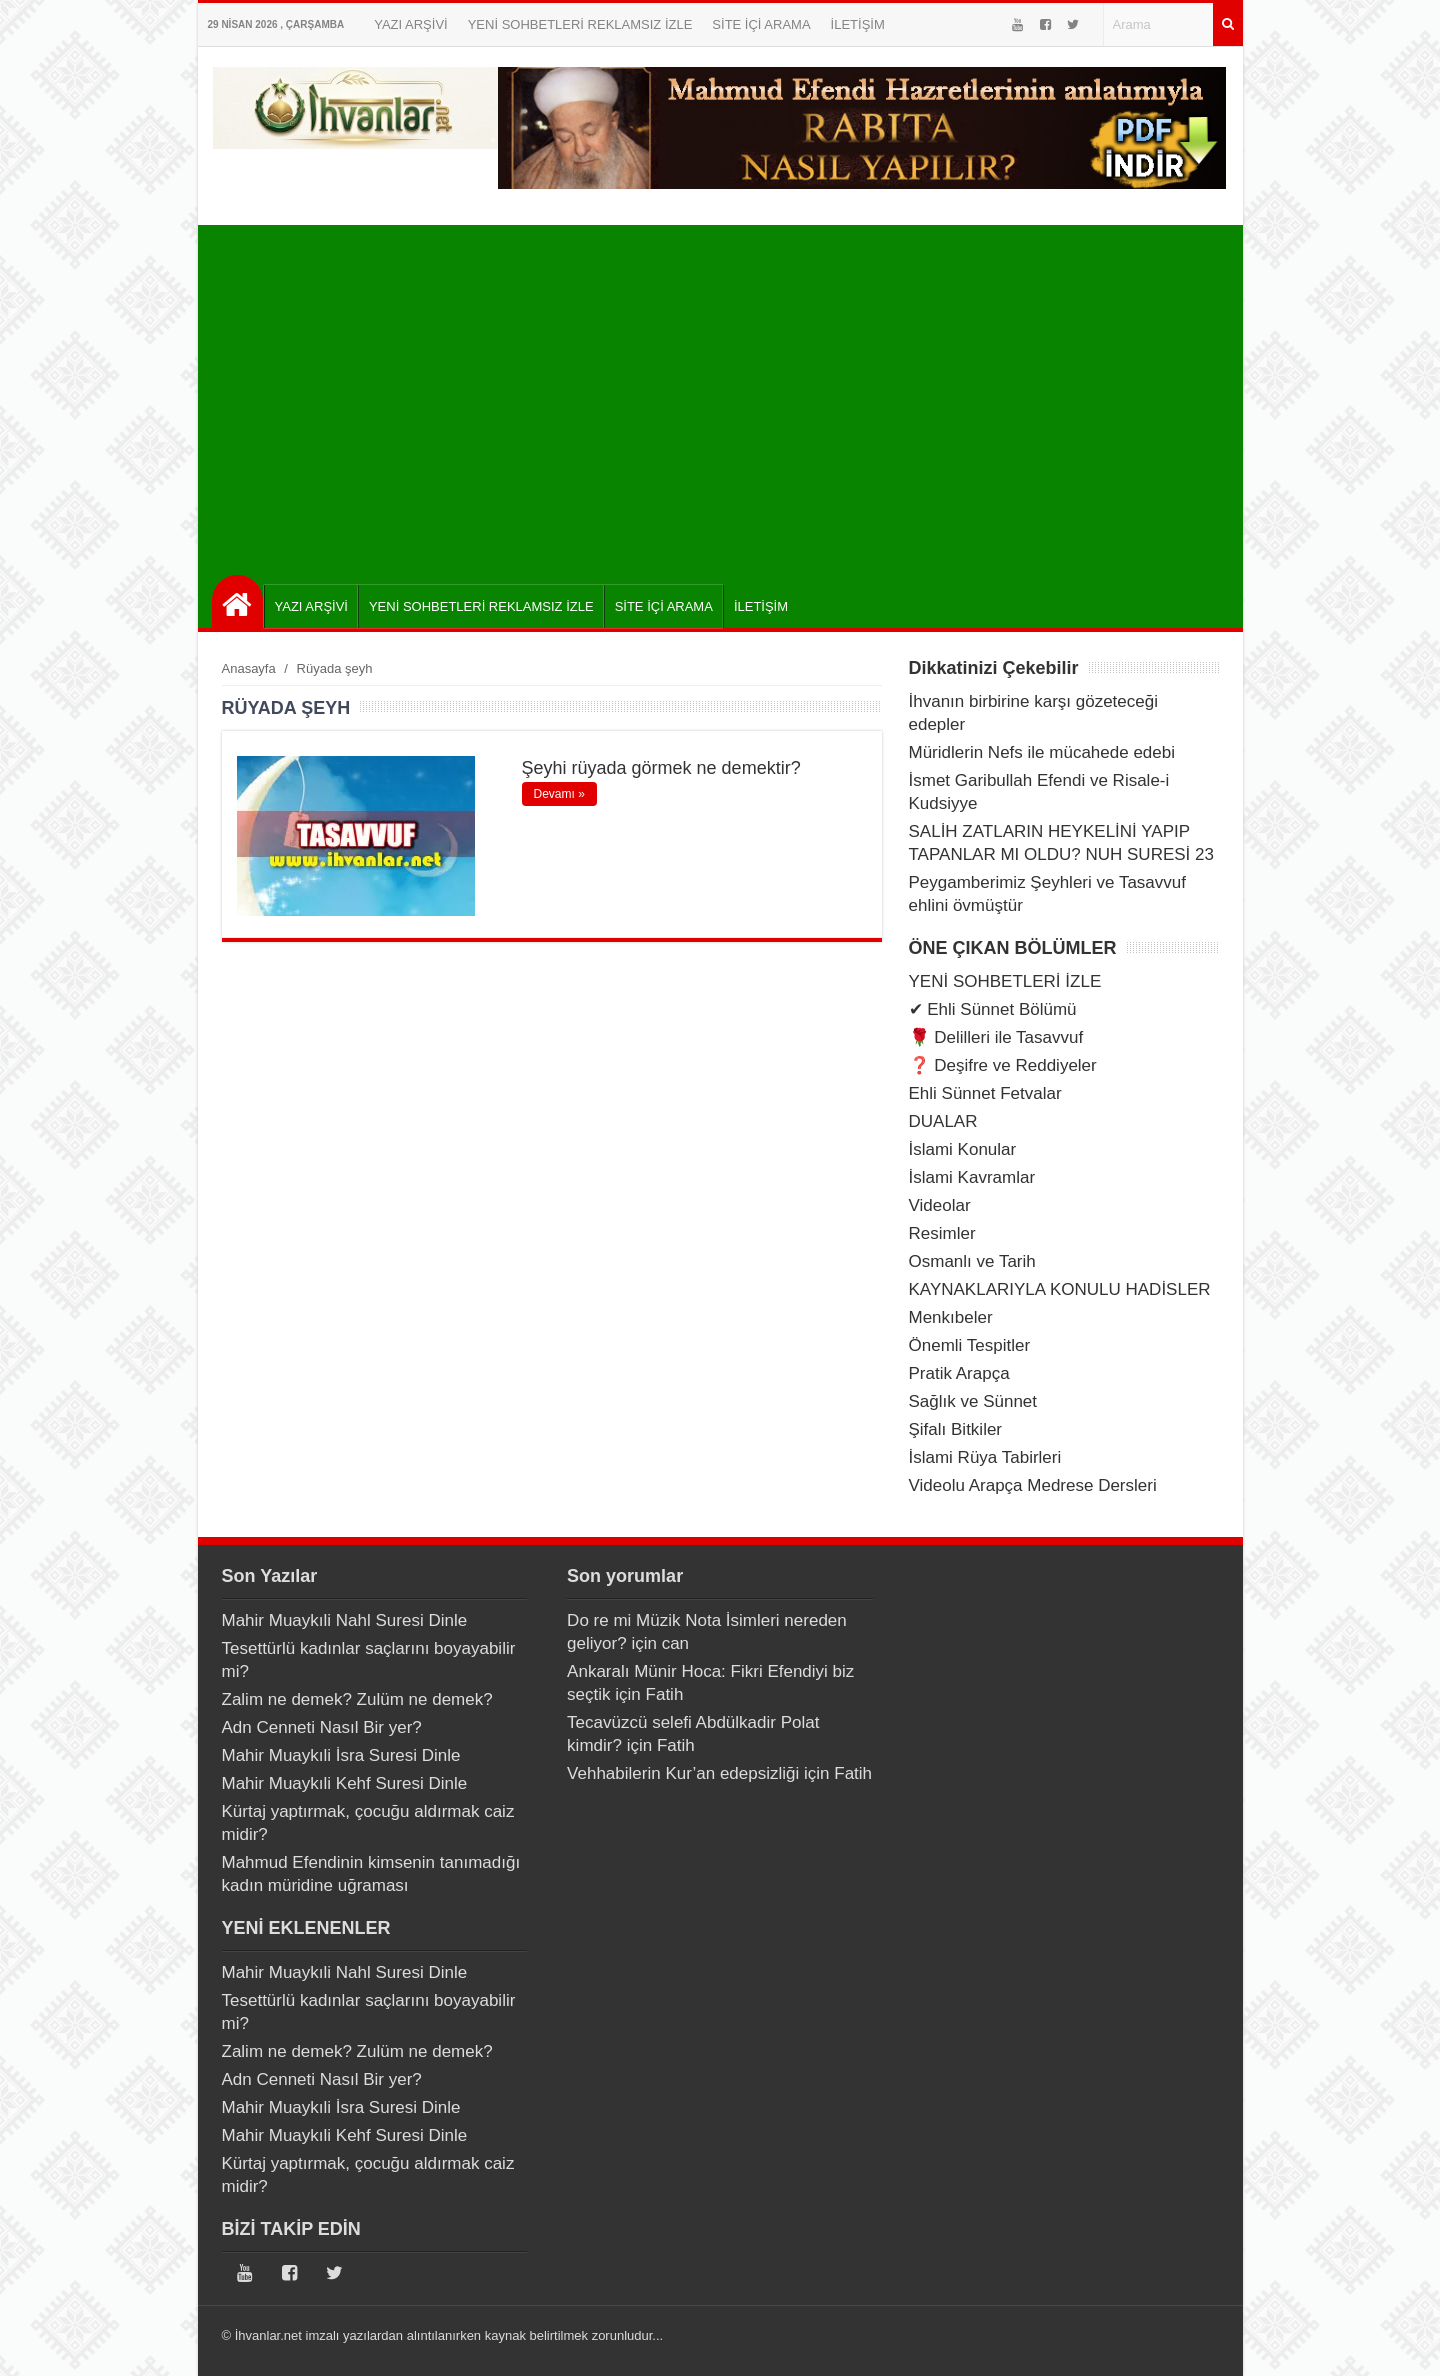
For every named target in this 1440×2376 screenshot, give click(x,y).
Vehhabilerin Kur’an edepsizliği (683, 1773)
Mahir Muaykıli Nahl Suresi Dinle (345, 1620)
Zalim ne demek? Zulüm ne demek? (357, 1699)
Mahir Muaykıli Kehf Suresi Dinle (345, 1783)
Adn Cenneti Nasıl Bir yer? (322, 1727)
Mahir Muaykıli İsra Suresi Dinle (341, 1755)
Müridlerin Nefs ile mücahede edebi (1042, 752)
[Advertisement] (725, 395)
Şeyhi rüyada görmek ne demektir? (661, 768)
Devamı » (559, 794)
